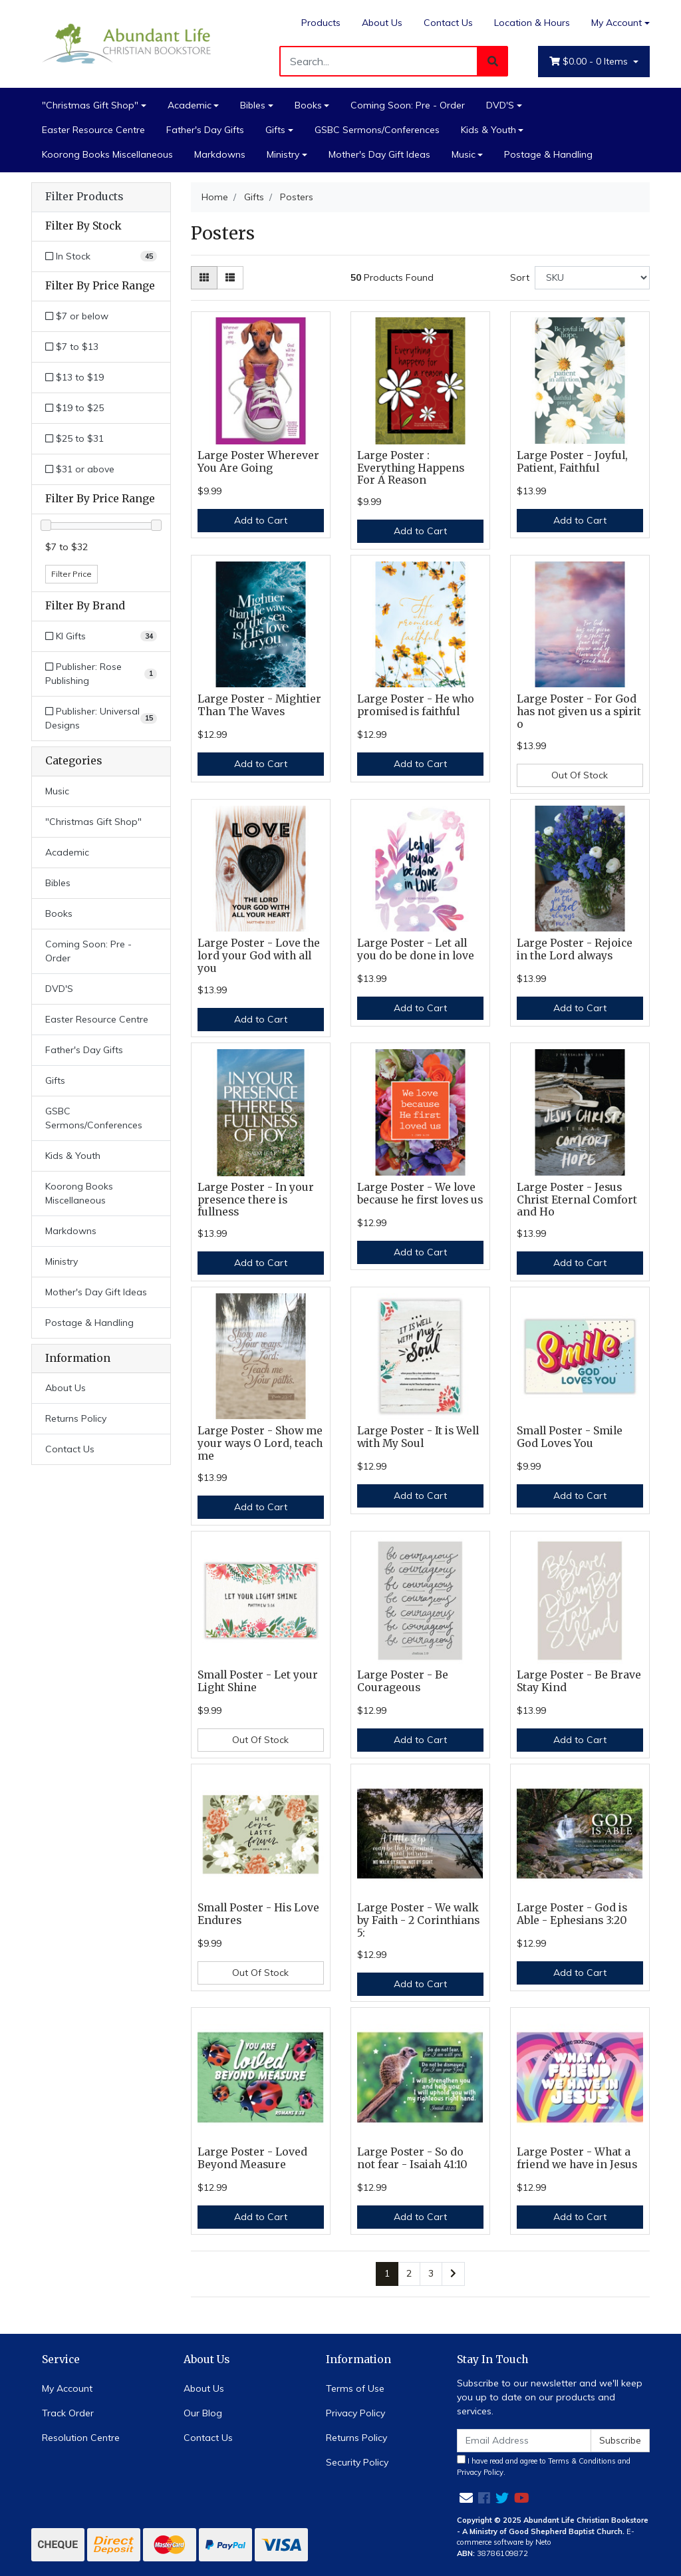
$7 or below (76, 316)
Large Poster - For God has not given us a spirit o (579, 711)
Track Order (68, 2413)
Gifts (275, 130)
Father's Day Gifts (205, 130)
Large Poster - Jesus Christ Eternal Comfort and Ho (577, 1200)
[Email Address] (524, 2440)
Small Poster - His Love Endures (258, 1914)
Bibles (252, 105)
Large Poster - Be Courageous (402, 1681)
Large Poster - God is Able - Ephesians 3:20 (572, 1914)
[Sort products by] (592, 277)
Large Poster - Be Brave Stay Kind (579, 1681)
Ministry (283, 154)
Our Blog (203, 2413)
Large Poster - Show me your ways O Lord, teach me (260, 1443)
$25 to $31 (74, 438)
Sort (519, 277)
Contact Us (448, 23)
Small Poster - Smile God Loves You (569, 1437)
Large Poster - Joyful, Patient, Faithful (572, 461)
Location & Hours (532, 23)
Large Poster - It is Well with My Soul (418, 1437)
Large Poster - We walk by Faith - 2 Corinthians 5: (418, 1920)
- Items (589, 62)
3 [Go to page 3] (431, 2273)
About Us (382, 23)
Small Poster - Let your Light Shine (258, 1681)
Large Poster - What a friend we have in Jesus (577, 2158)
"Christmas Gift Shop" (90, 105)
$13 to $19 (74, 377)
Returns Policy (75, 1418)
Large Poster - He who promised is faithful (415, 705)
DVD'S (500, 105)
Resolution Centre (81, 2438)
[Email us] (466, 2498)
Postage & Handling (548, 154)
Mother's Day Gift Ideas (379, 154)
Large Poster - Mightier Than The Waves (259, 705)
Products (320, 23)
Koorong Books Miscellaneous (107, 154)
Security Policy (357, 2462)
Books (308, 105)
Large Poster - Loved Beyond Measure (252, 2158)
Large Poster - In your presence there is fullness (256, 1200)
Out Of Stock (579, 775)
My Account (67, 2388)
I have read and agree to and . (543, 2466)
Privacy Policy (355, 2413)
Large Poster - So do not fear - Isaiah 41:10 (412, 2158)
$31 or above (79, 469)
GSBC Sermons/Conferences (377, 130)
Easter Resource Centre (93, 130)
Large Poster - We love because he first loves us (420, 1193)
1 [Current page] (387, 2273)
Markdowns (219, 154)
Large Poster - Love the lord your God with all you (259, 956)
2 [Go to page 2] (409, 2273)
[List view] (230, 277)
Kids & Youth (488, 130)
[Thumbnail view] (204, 277)
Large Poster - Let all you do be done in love (415, 949)
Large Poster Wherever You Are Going (258, 461)
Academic (189, 105)
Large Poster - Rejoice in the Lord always (574, 949)
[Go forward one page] (453, 2274)
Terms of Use (355, 2388)
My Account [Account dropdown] (616, 23)
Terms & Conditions (582, 2461)
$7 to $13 (71, 347)
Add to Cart (260, 520)
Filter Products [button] (84, 197)
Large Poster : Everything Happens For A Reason (410, 468)
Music (464, 154)
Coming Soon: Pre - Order (407, 105)
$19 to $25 (74, 408)
